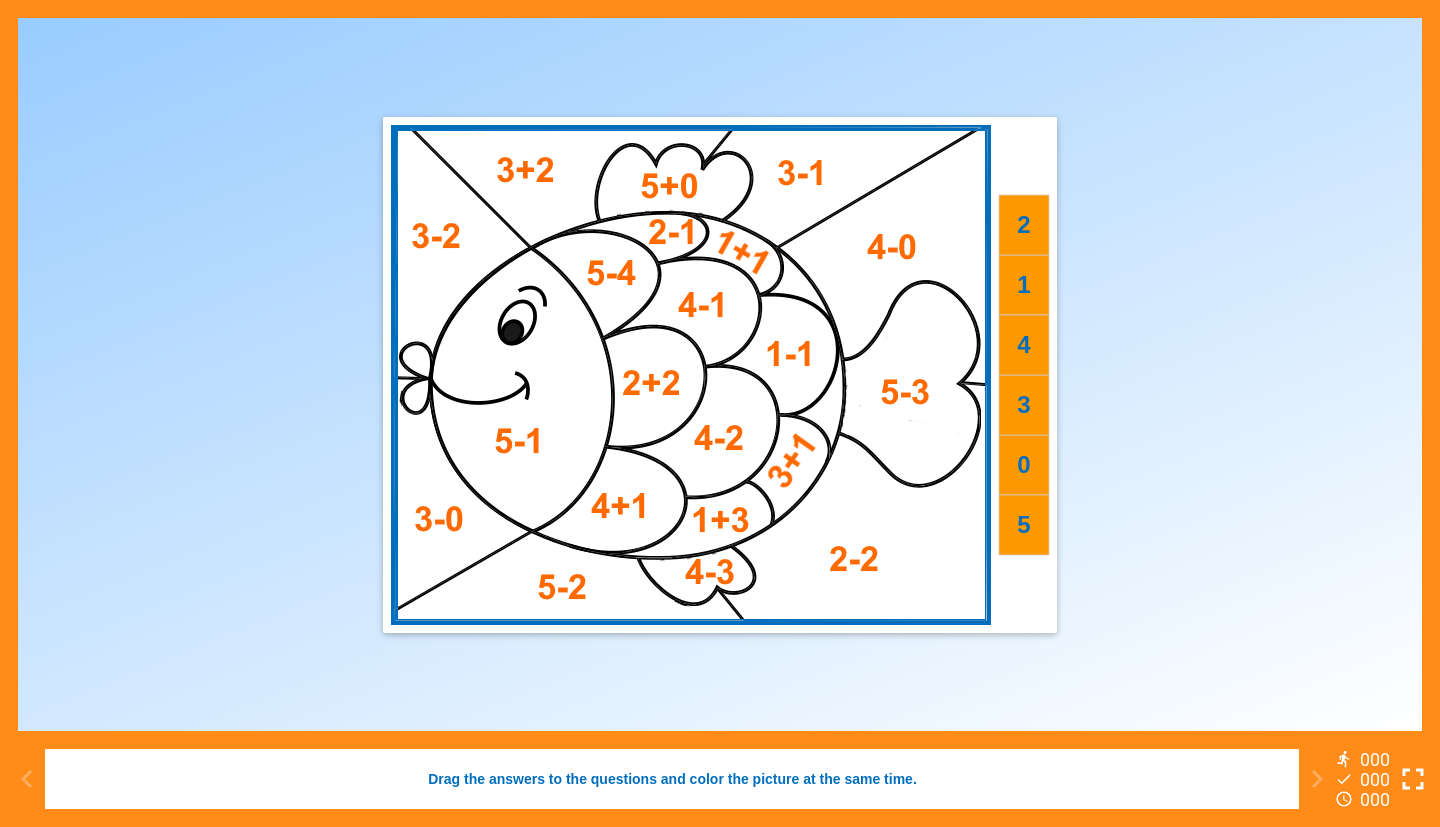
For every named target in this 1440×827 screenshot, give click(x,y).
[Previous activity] (27, 779)
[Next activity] (1317, 779)
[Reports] (1365, 779)
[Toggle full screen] (1413, 779)
